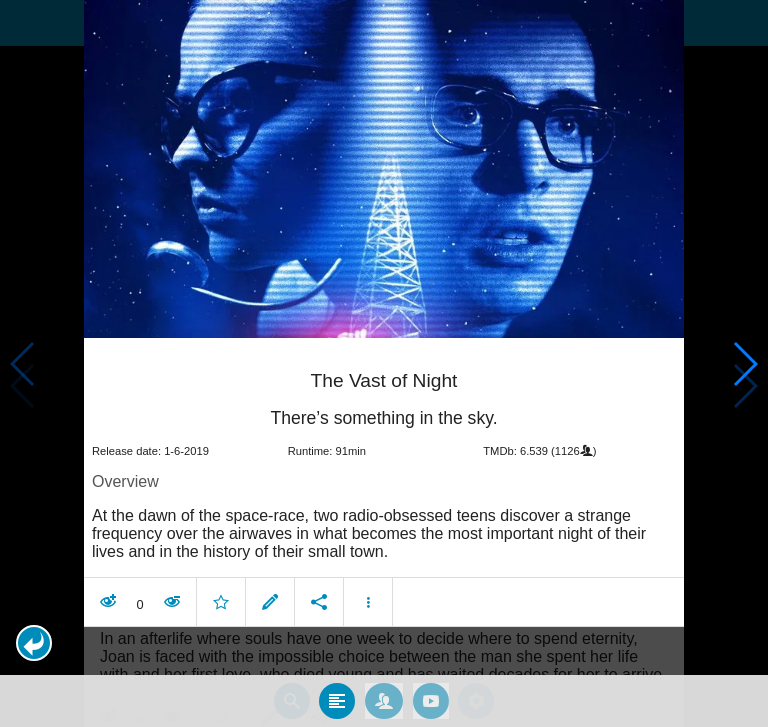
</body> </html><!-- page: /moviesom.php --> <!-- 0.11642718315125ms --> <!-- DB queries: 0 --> (384, 363)
